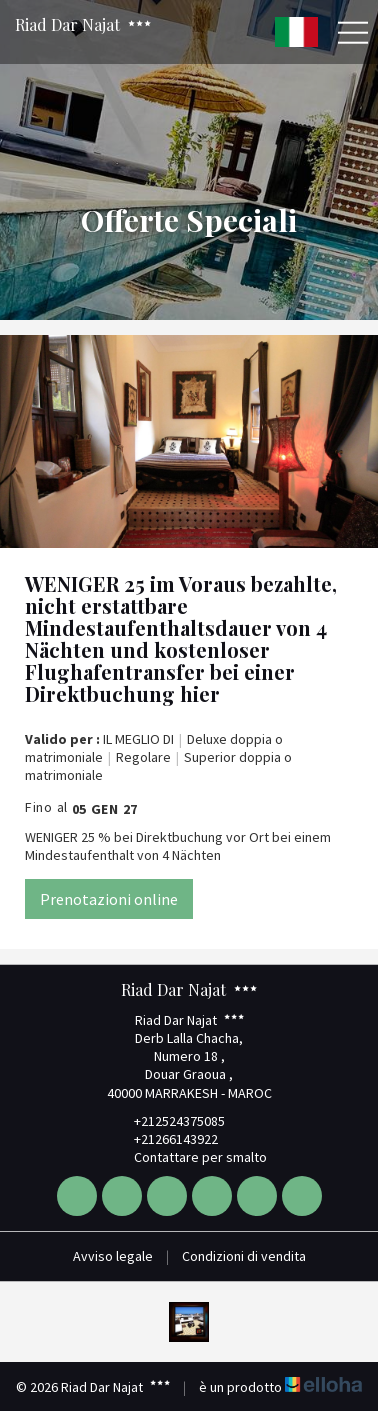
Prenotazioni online (109, 899)
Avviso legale (113, 1256)
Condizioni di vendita (244, 1256)
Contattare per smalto (189, 1157)
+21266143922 (164, 1139)
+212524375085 (168, 1121)
